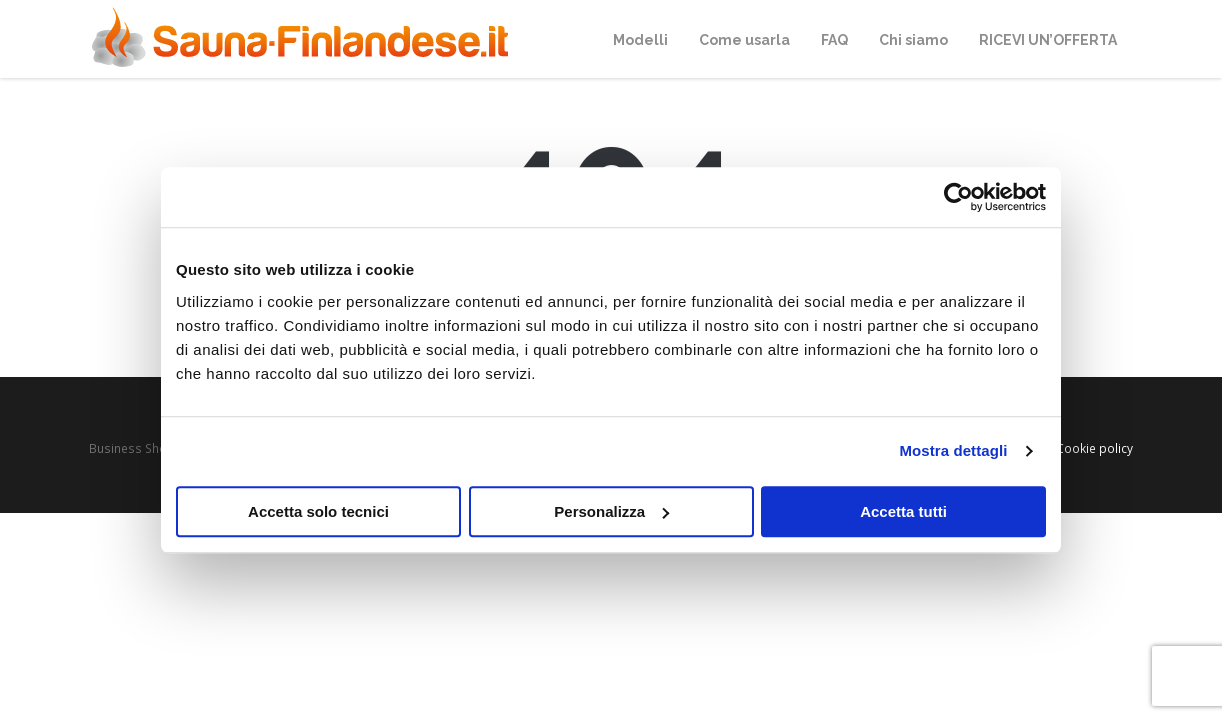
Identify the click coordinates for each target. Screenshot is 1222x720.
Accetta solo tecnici (318, 511)
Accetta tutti (903, 511)
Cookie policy (1094, 448)
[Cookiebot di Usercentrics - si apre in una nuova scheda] (958, 197)
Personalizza (611, 511)
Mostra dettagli (953, 450)
